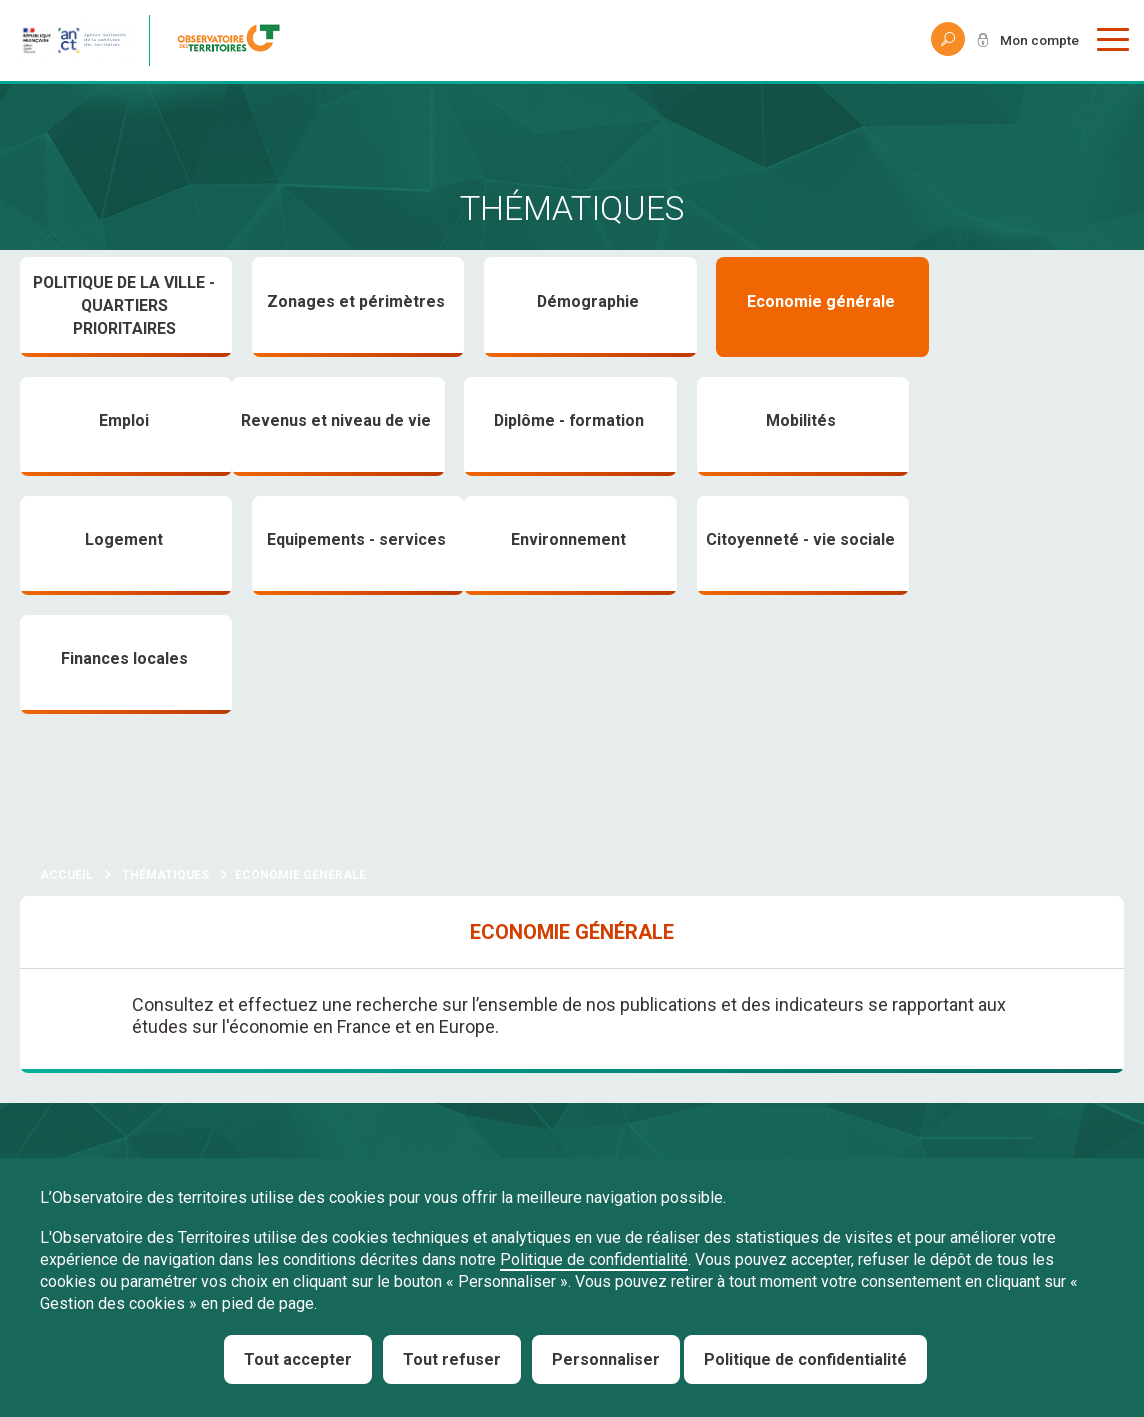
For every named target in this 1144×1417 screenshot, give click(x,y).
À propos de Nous (93, 1112)
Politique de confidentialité (594, 1259)
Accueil (66, 758)
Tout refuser (452, 1359)
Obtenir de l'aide (362, 1112)
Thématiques (165, 758)
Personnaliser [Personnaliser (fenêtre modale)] (606, 1359)
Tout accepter (298, 1359)
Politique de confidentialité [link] (805, 1359)
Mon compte (1038, 40)
